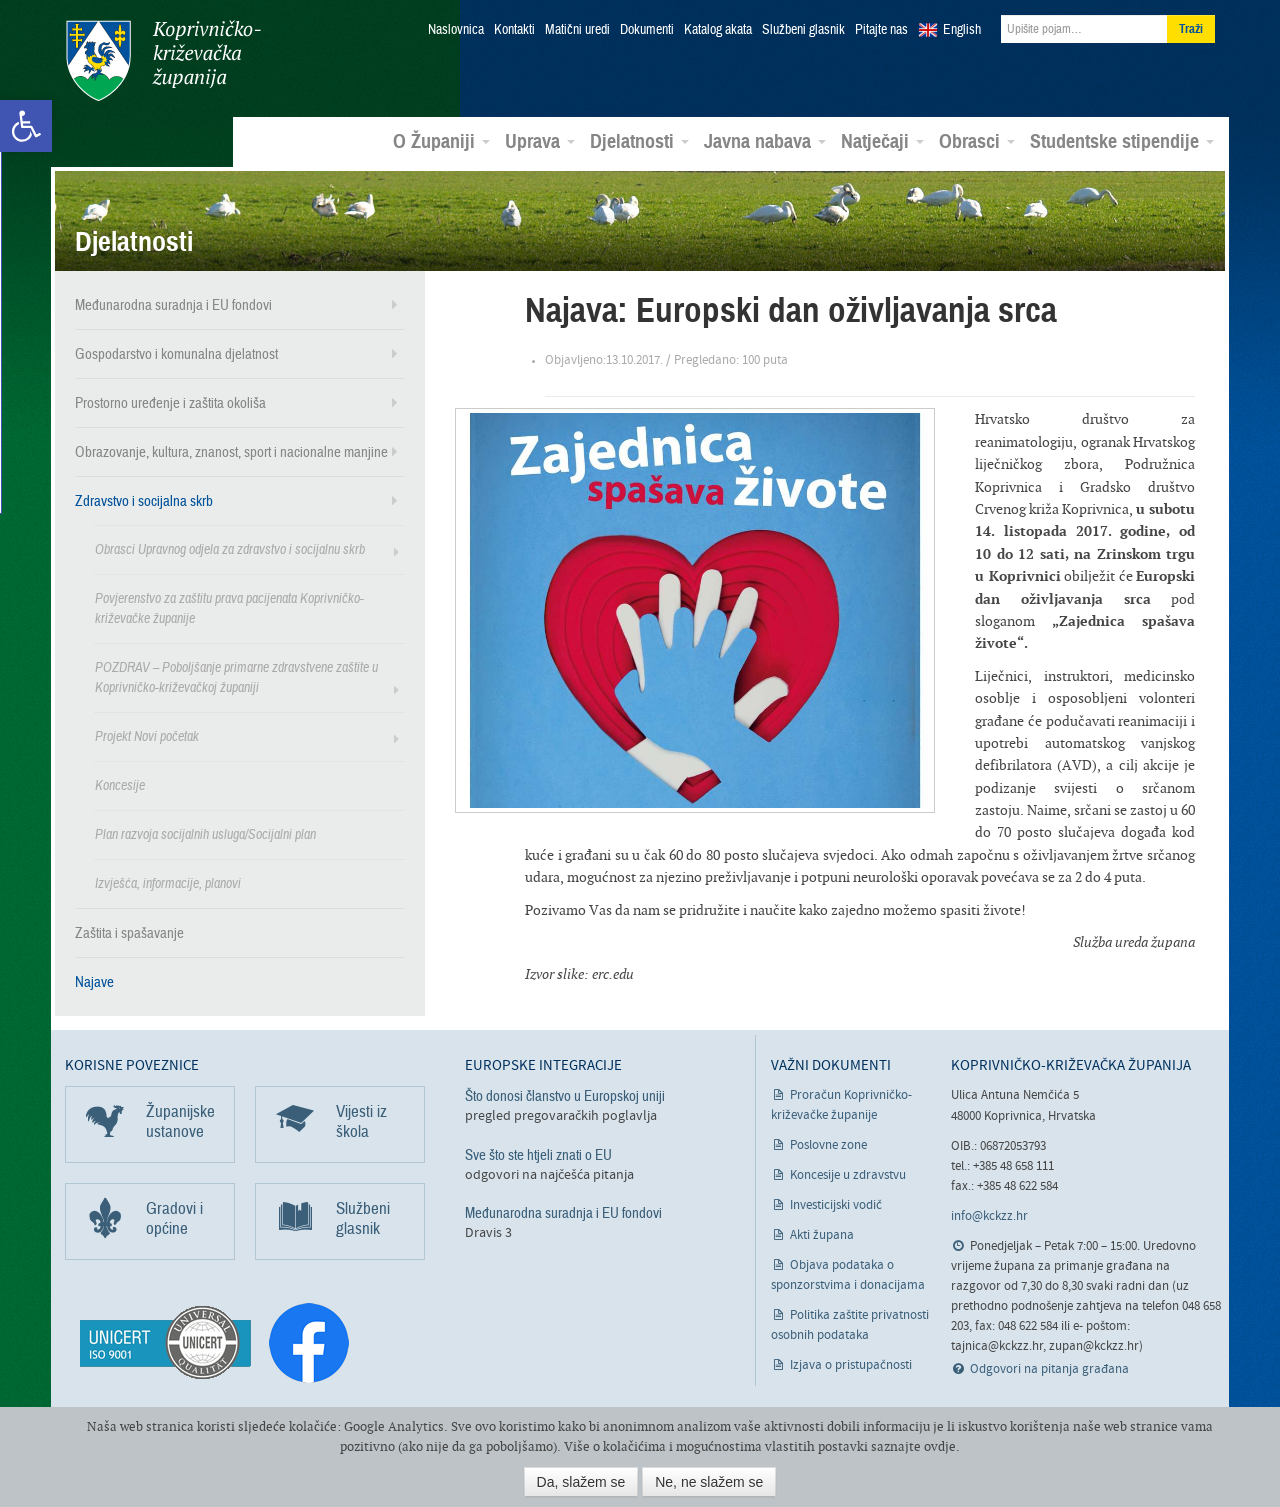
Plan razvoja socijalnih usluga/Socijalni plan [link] (205, 833)
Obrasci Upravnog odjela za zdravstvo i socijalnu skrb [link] (230, 548)
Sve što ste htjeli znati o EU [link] (538, 1153)
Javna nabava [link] (765, 141)
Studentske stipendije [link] (1122, 141)
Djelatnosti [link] (639, 141)
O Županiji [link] (441, 141)
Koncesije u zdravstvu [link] (848, 1174)
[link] (26, 126)
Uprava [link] (540, 141)
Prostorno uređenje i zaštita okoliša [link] (170, 402)
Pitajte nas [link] (881, 30)
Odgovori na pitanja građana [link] (1049, 1368)
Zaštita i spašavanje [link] (129, 932)
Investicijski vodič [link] (836, 1204)
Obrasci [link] (977, 141)
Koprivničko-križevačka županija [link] (162, 60)
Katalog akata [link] (718, 30)
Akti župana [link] (822, 1234)
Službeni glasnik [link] (803, 30)
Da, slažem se (581, 1482)
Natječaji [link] (882, 141)
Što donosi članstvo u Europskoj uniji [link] (565, 1095)
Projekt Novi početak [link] (147, 735)
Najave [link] (94, 981)
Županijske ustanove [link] (180, 1120)
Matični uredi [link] (577, 30)
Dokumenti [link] (647, 30)
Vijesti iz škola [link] (361, 1120)
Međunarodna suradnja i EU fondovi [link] (173, 304)
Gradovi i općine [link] (174, 1217)
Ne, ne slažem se (709, 1482)
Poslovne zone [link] (828, 1144)
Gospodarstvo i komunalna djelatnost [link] (176, 353)
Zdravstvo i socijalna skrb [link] (144, 500)
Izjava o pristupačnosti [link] (851, 1364)
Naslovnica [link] (456, 30)
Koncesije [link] (120, 784)
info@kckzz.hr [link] (989, 1215)
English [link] (962, 30)
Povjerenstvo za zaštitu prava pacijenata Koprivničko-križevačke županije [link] (229, 607)
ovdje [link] (940, 1446)
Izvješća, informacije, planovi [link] (168, 882)
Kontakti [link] (514, 30)
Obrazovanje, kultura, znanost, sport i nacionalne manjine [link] (231, 451)
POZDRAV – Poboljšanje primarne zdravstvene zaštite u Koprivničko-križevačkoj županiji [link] (236, 676)
